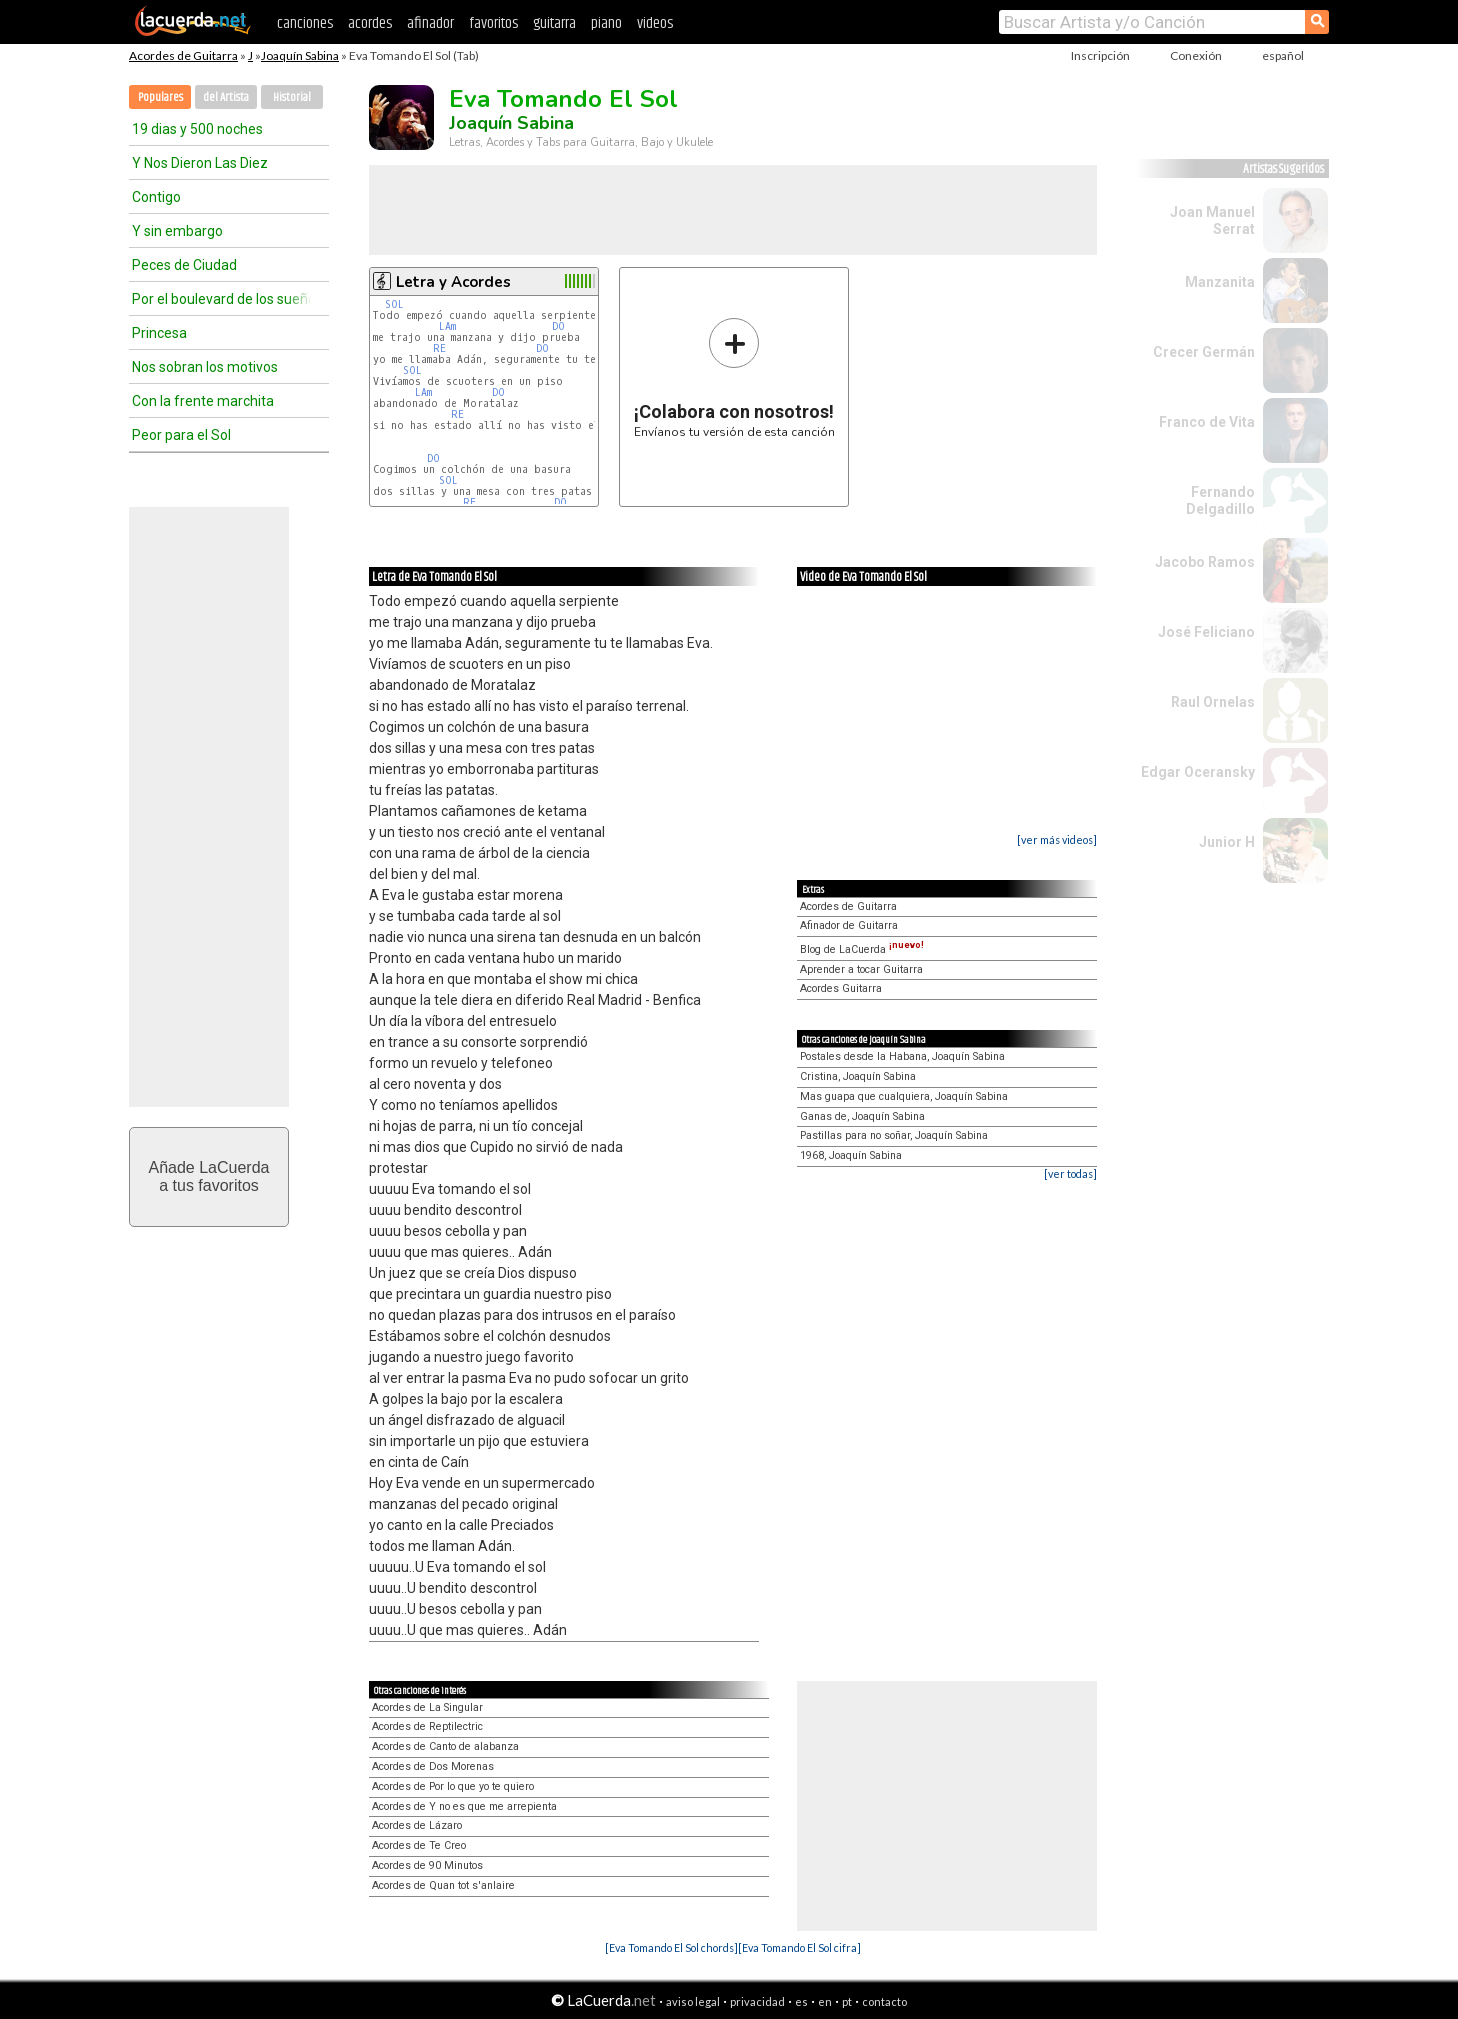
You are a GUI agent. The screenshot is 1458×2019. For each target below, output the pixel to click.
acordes (370, 23)
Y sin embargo (177, 231)
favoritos (493, 23)
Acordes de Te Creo (419, 1845)
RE (439, 348)
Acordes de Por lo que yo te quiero (453, 1786)
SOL (394, 304)
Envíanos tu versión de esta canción (734, 377)
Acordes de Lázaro (417, 1825)
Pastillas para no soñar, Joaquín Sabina (894, 1135)
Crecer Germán (1204, 352)
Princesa (159, 333)
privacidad (757, 2001)
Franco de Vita (1207, 422)
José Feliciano (1206, 632)
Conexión (1196, 55)
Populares (160, 97)
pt (847, 2001)
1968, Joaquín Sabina (851, 1155)
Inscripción (1100, 55)
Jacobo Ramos (1205, 562)
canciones (305, 23)
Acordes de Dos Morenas (433, 1766)
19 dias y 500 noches (197, 129)
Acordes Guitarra (841, 988)
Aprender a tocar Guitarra (861, 969)
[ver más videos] (1057, 839)
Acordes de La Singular (427, 1707)
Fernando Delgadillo (1220, 500)
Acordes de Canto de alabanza (445, 1746)
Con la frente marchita (203, 401)
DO (558, 326)
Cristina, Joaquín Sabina (858, 1076)
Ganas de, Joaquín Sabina (862, 1116)
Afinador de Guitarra (849, 925)
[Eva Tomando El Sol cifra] (799, 1947)
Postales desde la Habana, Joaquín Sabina (902, 1056)
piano (606, 23)
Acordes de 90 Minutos (427, 1865)
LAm (447, 326)
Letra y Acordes (453, 282)
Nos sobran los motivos (205, 367)
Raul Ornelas (1213, 702)
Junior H (1227, 842)
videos (655, 23)
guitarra (554, 23)
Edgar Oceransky (1198, 772)
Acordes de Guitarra (183, 55)
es (801, 2001)
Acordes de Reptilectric (427, 1726)
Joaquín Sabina (300, 55)
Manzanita (1220, 282)
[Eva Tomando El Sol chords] (671, 1947)
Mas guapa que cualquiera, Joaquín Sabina (904, 1096)
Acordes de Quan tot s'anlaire (443, 1885)
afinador (430, 23)
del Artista (226, 97)
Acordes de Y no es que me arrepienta (464, 1806)
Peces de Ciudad (184, 265)
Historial (292, 97)
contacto (884, 2001)
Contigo (156, 197)
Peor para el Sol (181, 435)
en (825, 2001)
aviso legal (693, 2001)
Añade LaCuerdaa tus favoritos (209, 1176)
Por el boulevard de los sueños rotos (222, 299)
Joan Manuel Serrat (1212, 220)
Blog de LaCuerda (862, 949)
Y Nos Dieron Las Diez (200, 163)
